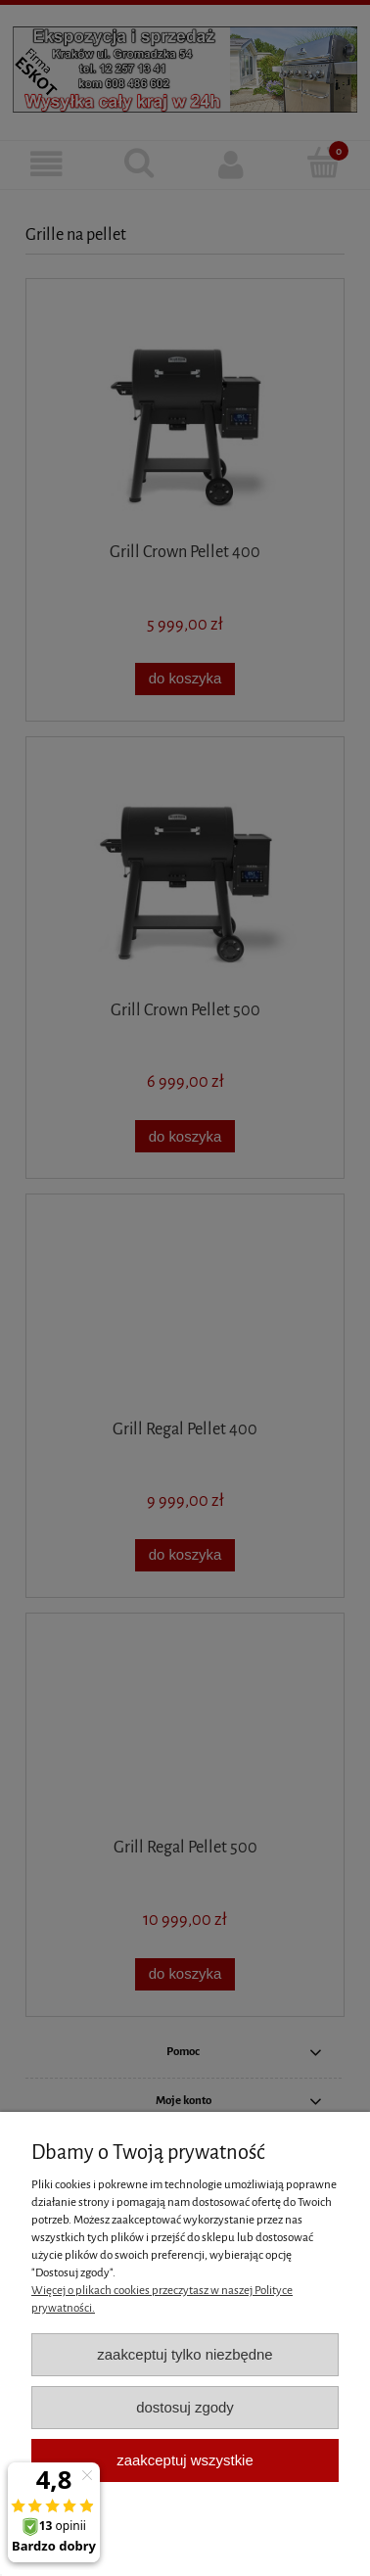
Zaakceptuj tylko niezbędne (184, 2354)
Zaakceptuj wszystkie (184, 2460)
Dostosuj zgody (185, 2407)
